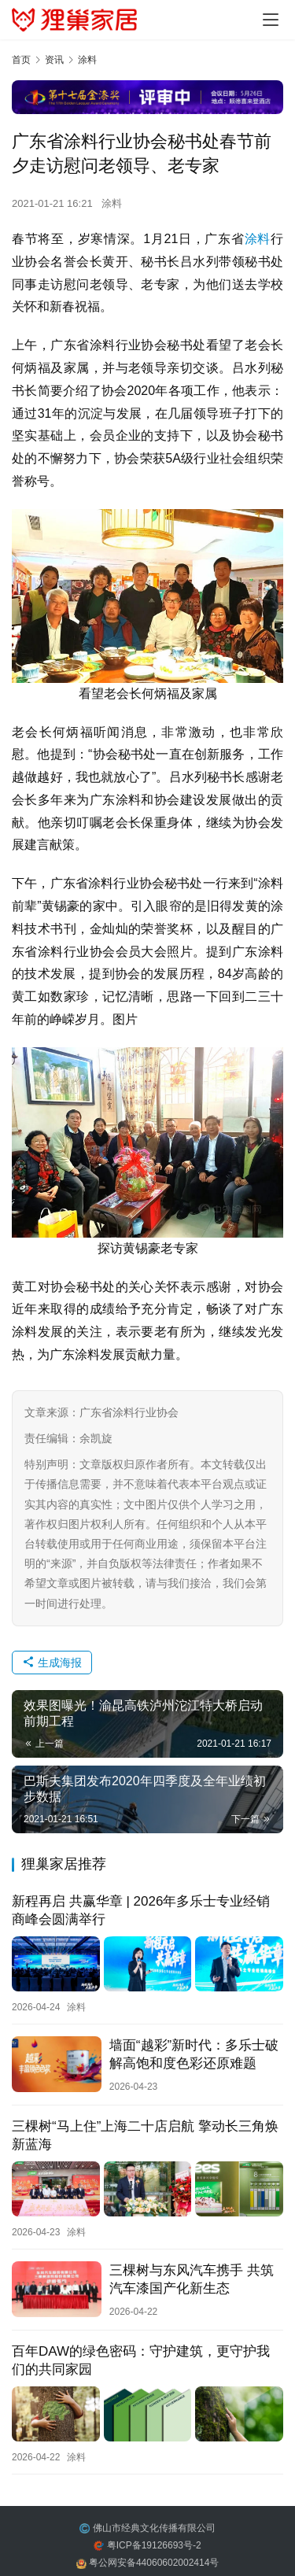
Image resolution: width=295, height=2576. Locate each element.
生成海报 (52, 1663)
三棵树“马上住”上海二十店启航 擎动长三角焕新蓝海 (145, 2135)
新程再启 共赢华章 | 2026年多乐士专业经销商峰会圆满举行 (141, 1910)
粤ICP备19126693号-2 (154, 2545)
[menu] (270, 20)
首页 (21, 59)
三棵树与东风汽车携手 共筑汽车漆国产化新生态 (191, 2279)
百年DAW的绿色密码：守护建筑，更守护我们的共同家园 (141, 2360)
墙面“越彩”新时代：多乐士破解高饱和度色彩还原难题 (193, 2054)
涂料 (111, 203)
